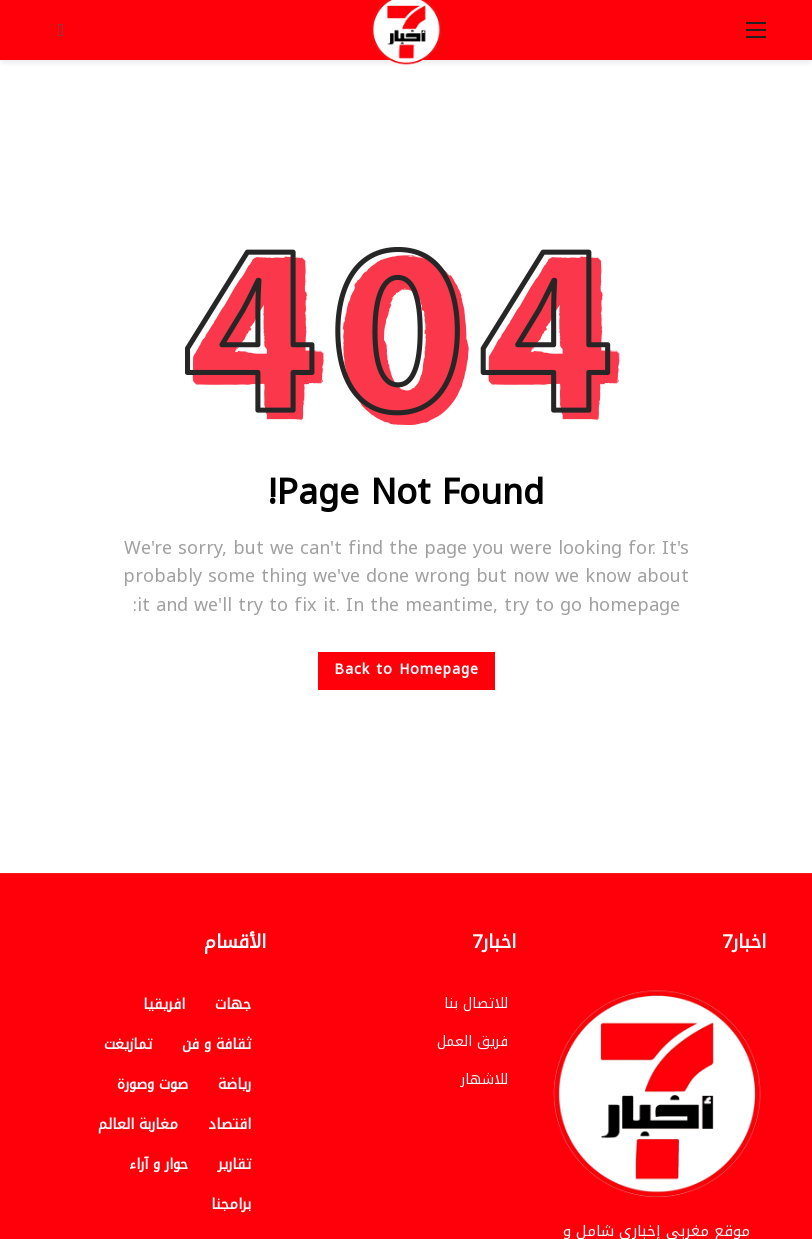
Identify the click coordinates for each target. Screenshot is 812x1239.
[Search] (61, 30)
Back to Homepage (406, 669)
